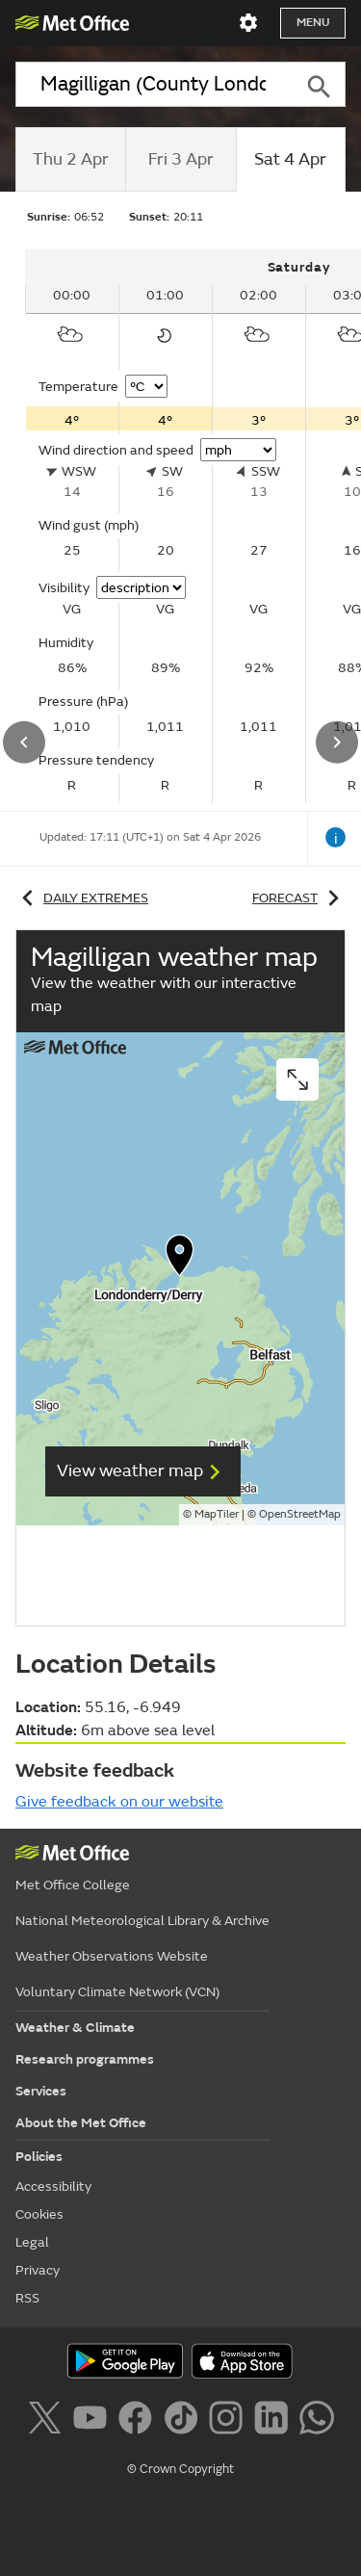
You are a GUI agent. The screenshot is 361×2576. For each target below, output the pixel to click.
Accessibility (53, 2186)
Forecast (299, 898)
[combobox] (153, 84)
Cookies (39, 2214)
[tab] (70, 160)
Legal (32, 2242)
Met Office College (72, 1885)
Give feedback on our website (119, 1801)
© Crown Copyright (180, 2469)
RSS (27, 2298)
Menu (313, 22)
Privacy (37, 2270)
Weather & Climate (75, 2027)
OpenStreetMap (300, 1514)
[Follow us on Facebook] (139, 2421)
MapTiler (216, 1514)
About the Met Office (80, 2123)
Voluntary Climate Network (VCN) (117, 1992)
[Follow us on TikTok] (184, 2421)
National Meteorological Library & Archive (142, 1920)
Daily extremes (81, 898)
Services (40, 2091)
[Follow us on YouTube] (94, 2421)
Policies (39, 2156)
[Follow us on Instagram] (229, 2421)
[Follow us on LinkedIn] (275, 2421)
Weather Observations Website (111, 1956)
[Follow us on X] (47, 2421)
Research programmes (84, 2059)
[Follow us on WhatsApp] (316, 2421)
